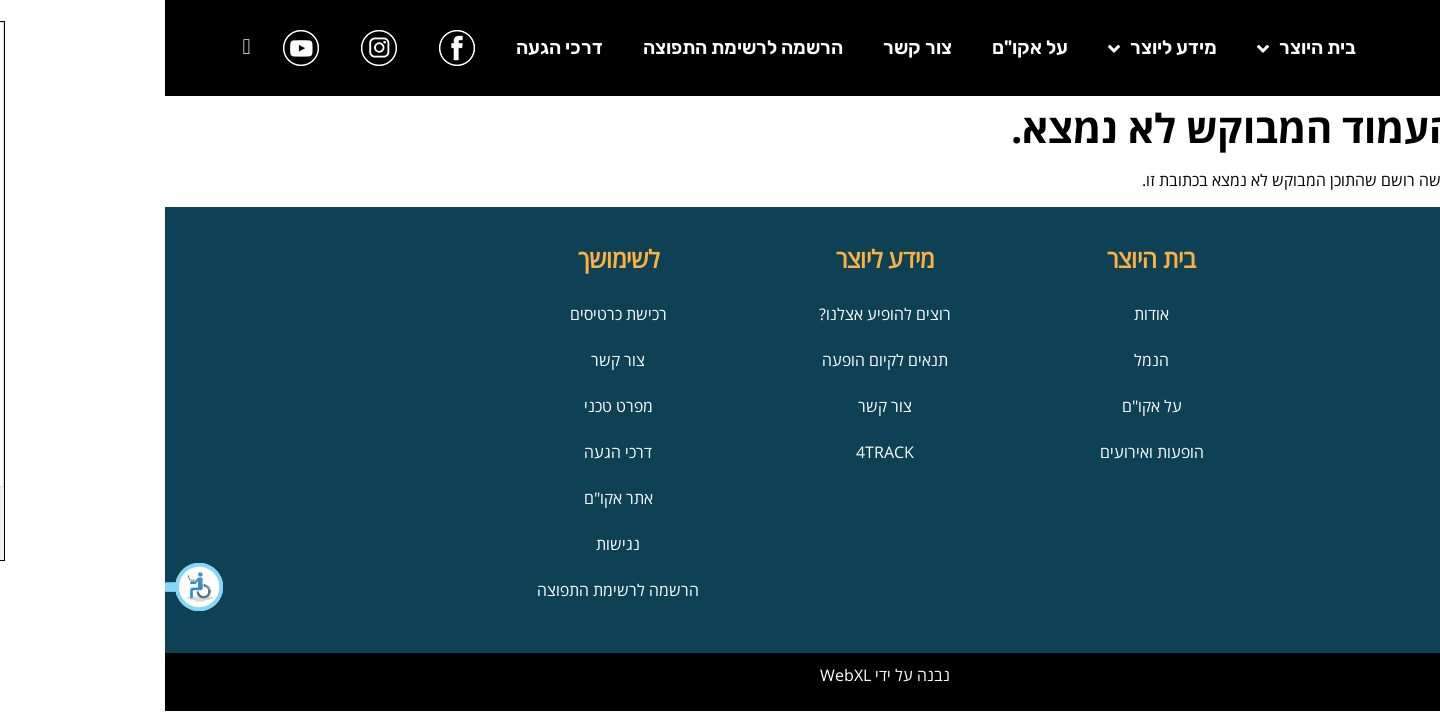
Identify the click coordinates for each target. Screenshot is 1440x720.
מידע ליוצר (997, 48)
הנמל (986, 360)
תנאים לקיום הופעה (720, 360)
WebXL (680, 675)
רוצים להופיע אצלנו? (720, 314)
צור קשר (752, 47)
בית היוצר (1141, 48)
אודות (986, 314)
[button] (30, 587)
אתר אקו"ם (453, 498)
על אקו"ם (865, 47)
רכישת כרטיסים (453, 314)
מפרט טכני (453, 406)
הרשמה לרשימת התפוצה (578, 47)
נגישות (453, 544)
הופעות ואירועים (987, 452)
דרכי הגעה (394, 47)
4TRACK (720, 452)
